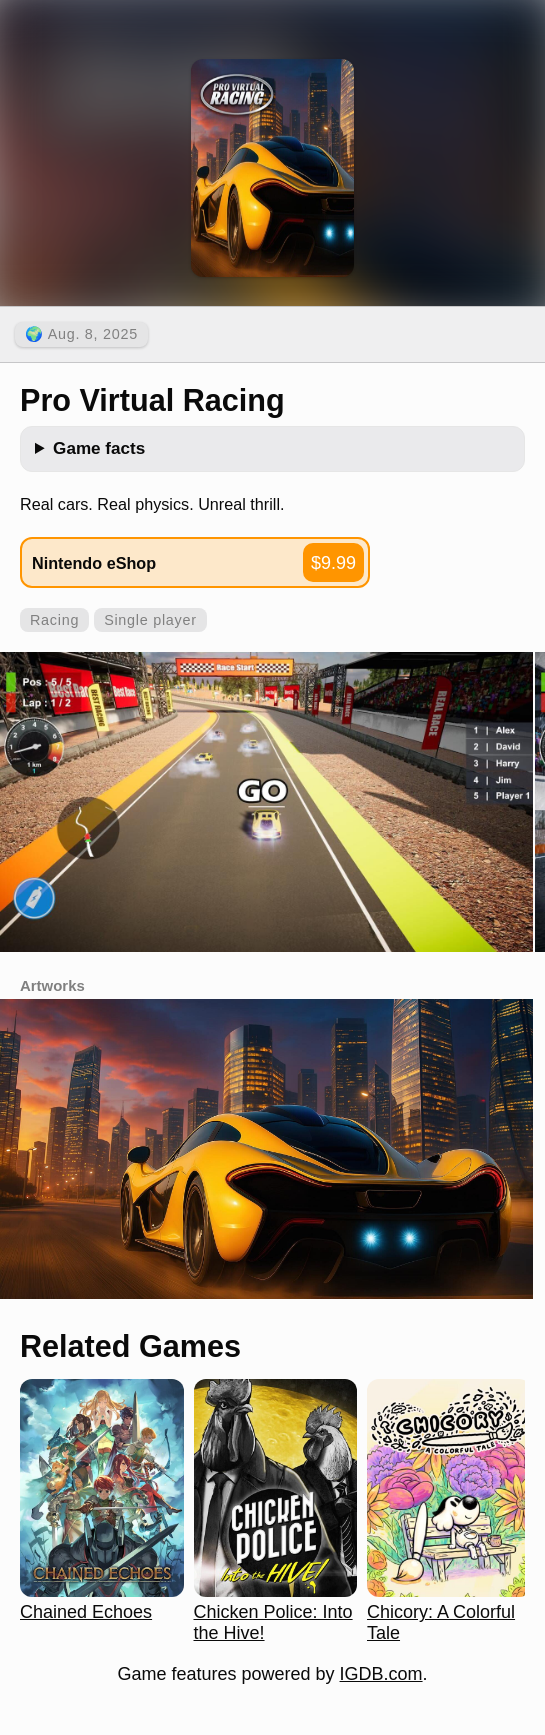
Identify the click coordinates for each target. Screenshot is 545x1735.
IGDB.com (381, 1674)
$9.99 (333, 563)
